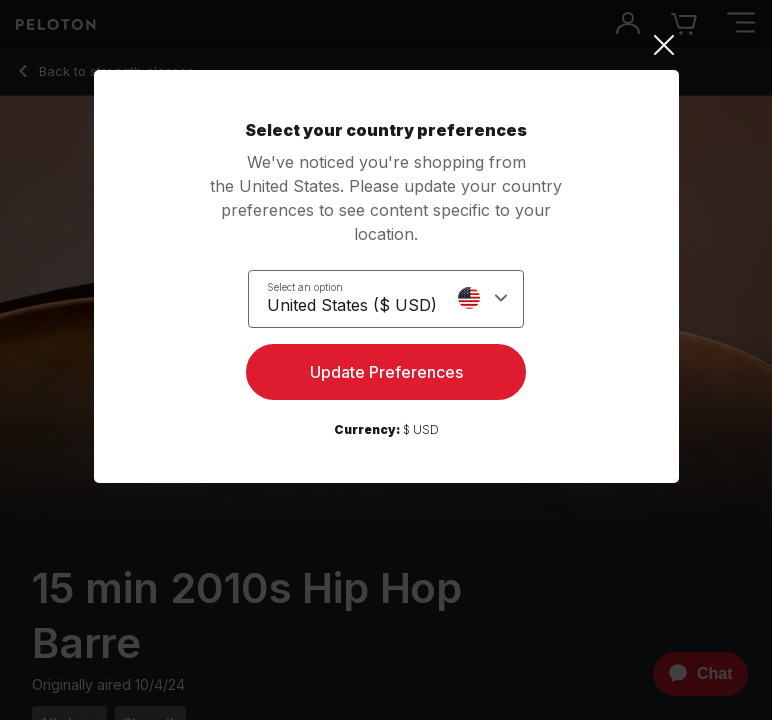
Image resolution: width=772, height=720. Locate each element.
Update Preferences (386, 372)
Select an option (305, 287)
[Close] (386, 45)
